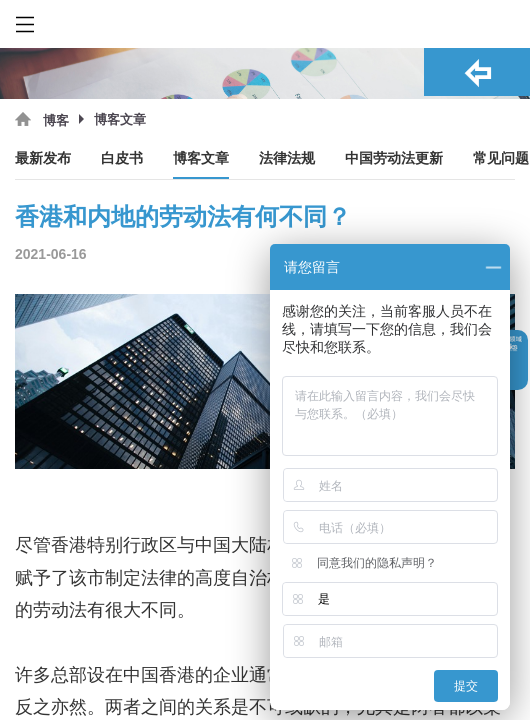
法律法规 (287, 158)
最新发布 (43, 158)
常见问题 (501, 158)
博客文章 (201, 158)
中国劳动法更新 (394, 158)
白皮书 (122, 158)
